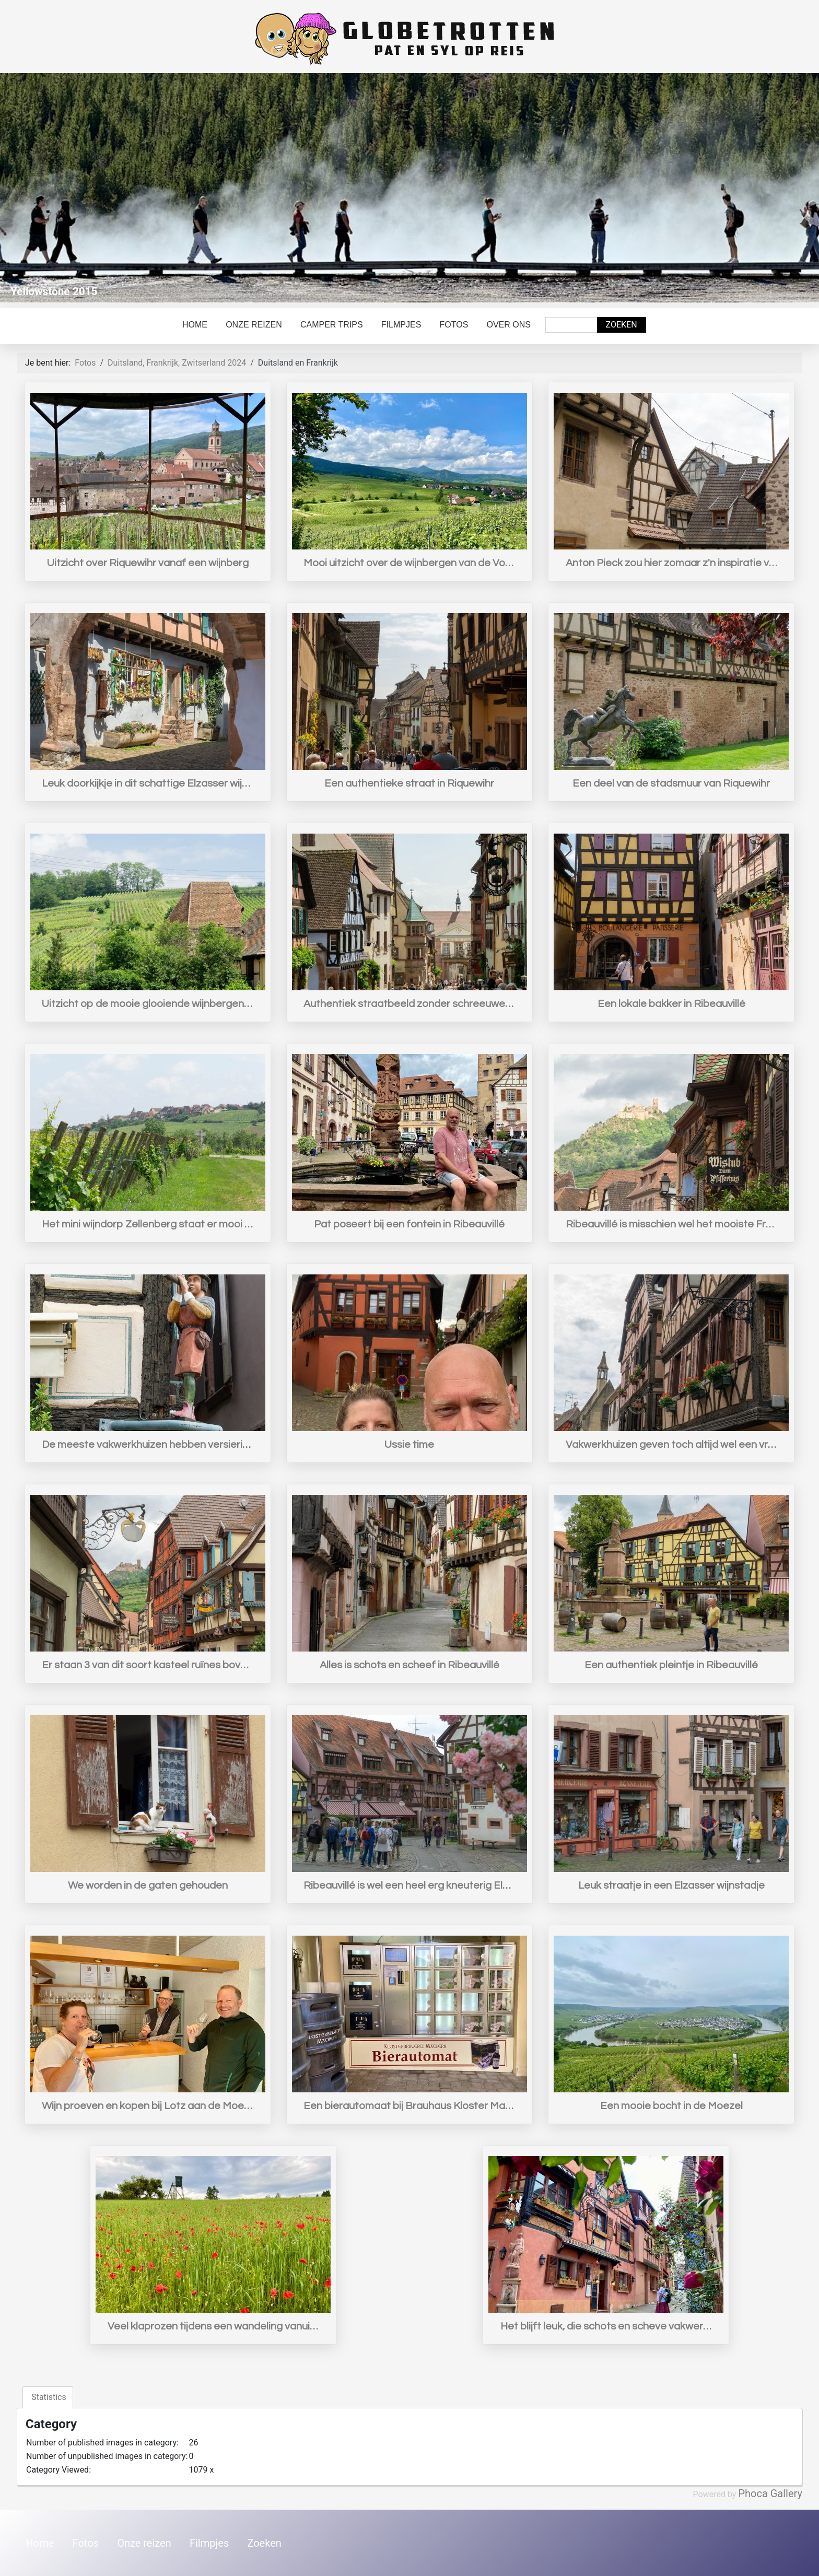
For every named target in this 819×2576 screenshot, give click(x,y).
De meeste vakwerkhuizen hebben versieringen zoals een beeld (147, 1444)
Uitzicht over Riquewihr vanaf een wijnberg (148, 563)
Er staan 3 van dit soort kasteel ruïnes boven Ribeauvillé (147, 1665)
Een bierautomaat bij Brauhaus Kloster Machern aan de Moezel (409, 2106)
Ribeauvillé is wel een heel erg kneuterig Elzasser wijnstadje (409, 1885)
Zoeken (621, 325)
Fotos (454, 324)
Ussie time (409, 1444)
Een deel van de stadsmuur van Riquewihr (671, 783)
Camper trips (331, 324)
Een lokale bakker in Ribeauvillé (671, 1004)
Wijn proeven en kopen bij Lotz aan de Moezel (147, 2106)
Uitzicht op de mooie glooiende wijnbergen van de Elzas (147, 1004)
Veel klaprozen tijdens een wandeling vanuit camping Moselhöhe (213, 2326)
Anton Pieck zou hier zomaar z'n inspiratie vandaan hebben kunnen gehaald (671, 563)
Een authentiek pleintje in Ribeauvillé (671, 1665)
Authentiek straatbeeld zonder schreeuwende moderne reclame (409, 1004)
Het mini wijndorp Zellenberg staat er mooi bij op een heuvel (147, 1224)
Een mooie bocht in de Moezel (671, 2106)
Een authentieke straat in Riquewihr (409, 783)
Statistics (47, 2397)
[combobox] (571, 325)
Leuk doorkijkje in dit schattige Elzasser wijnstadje (147, 783)
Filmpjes (401, 324)
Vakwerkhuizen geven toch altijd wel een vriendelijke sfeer (671, 1444)
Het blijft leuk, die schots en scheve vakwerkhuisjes (606, 2326)
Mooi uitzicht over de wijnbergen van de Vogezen (409, 563)
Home (194, 324)
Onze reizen (254, 324)
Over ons (509, 324)
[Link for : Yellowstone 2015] (409, 187)
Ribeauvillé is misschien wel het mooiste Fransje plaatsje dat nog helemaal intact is (671, 1224)
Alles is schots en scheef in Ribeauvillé (409, 1665)
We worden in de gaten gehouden (148, 1885)
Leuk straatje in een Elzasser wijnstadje (671, 1885)
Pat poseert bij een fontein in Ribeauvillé (409, 1224)
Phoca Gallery (770, 2493)
